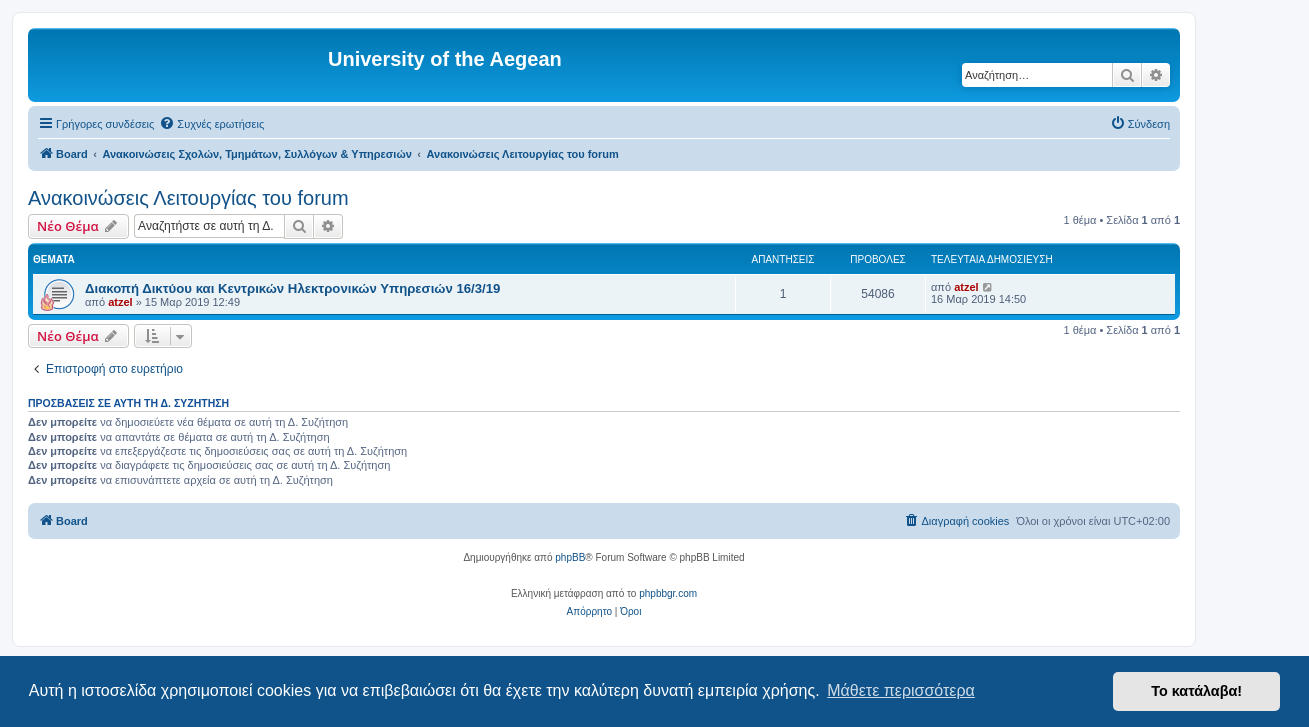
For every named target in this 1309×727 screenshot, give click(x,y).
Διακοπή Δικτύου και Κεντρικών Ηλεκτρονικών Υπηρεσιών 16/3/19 (292, 288)
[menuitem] (211, 124)
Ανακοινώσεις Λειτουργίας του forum (188, 198)
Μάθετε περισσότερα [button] (901, 690)
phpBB (570, 557)
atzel (120, 302)
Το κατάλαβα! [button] (1196, 691)
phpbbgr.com (668, 593)
